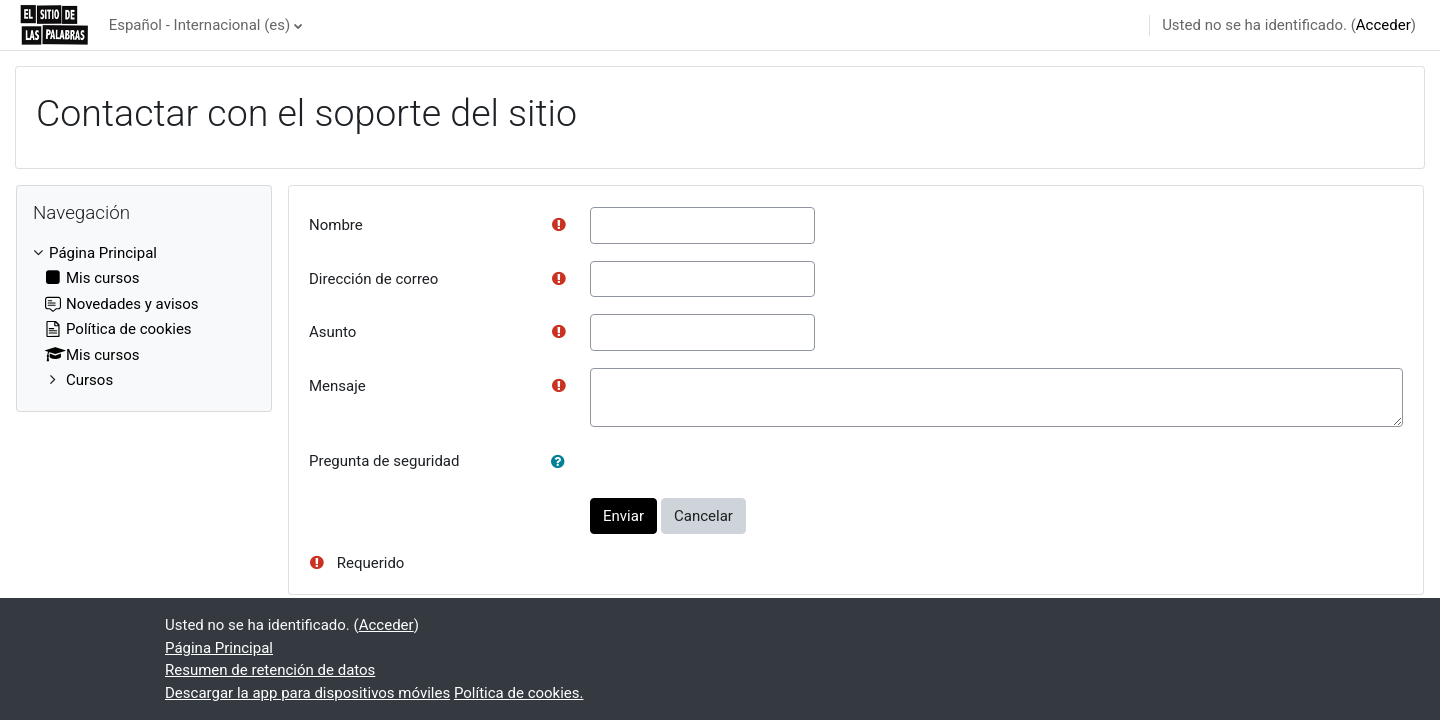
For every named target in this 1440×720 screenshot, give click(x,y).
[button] (562, 462)
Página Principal (103, 253)
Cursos (89, 380)
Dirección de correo (373, 279)
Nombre (336, 225)
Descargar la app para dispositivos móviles (307, 693)
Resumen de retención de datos (270, 670)
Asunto (332, 332)
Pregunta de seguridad (384, 461)
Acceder (1383, 25)
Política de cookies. (519, 693)
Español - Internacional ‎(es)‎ (200, 25)
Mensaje (337, 386)
